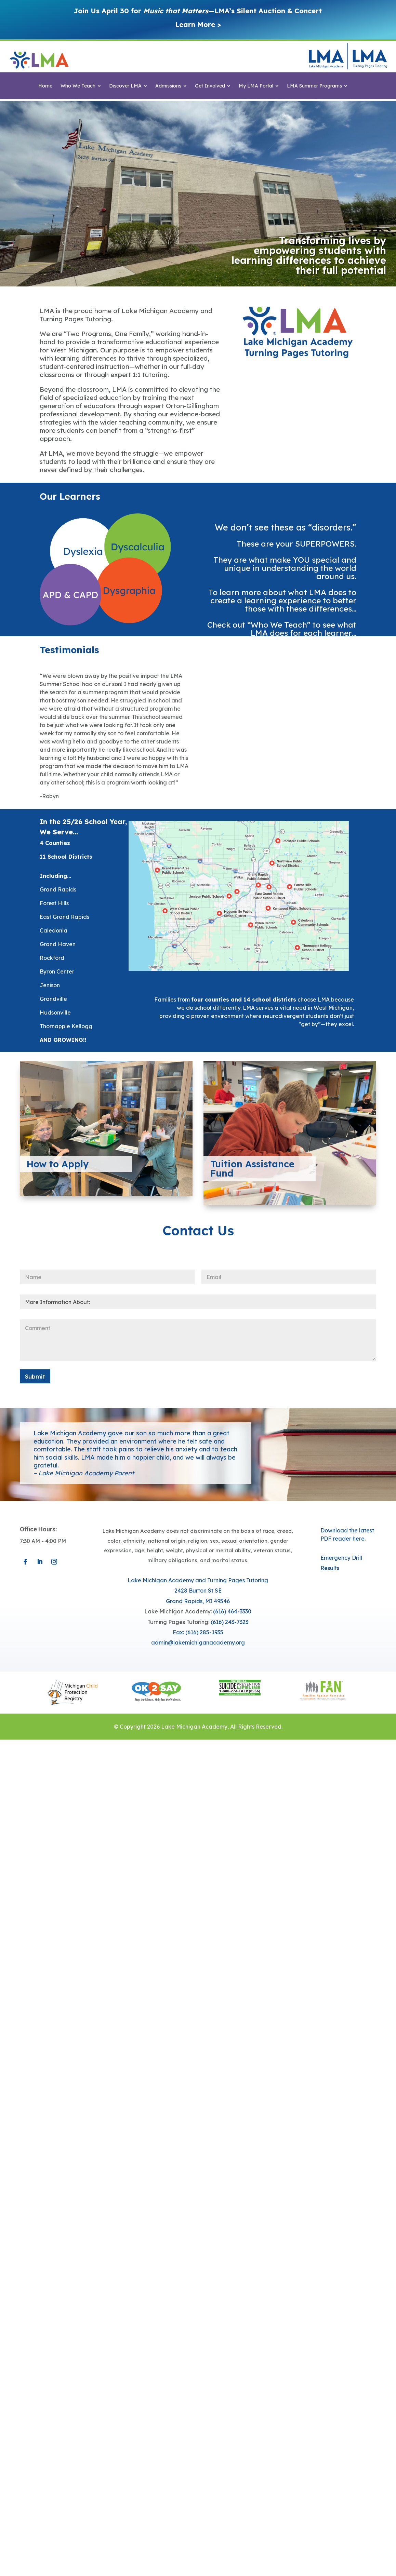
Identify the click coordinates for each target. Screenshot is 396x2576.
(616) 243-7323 (229, 1622)
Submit (35, 1376)
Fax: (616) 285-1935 (198, 1632)
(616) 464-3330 (232, 1611)
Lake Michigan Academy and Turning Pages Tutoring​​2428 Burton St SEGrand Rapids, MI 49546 (198, 1591)
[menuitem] (45, 85)
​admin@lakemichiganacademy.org (198, 1642)
